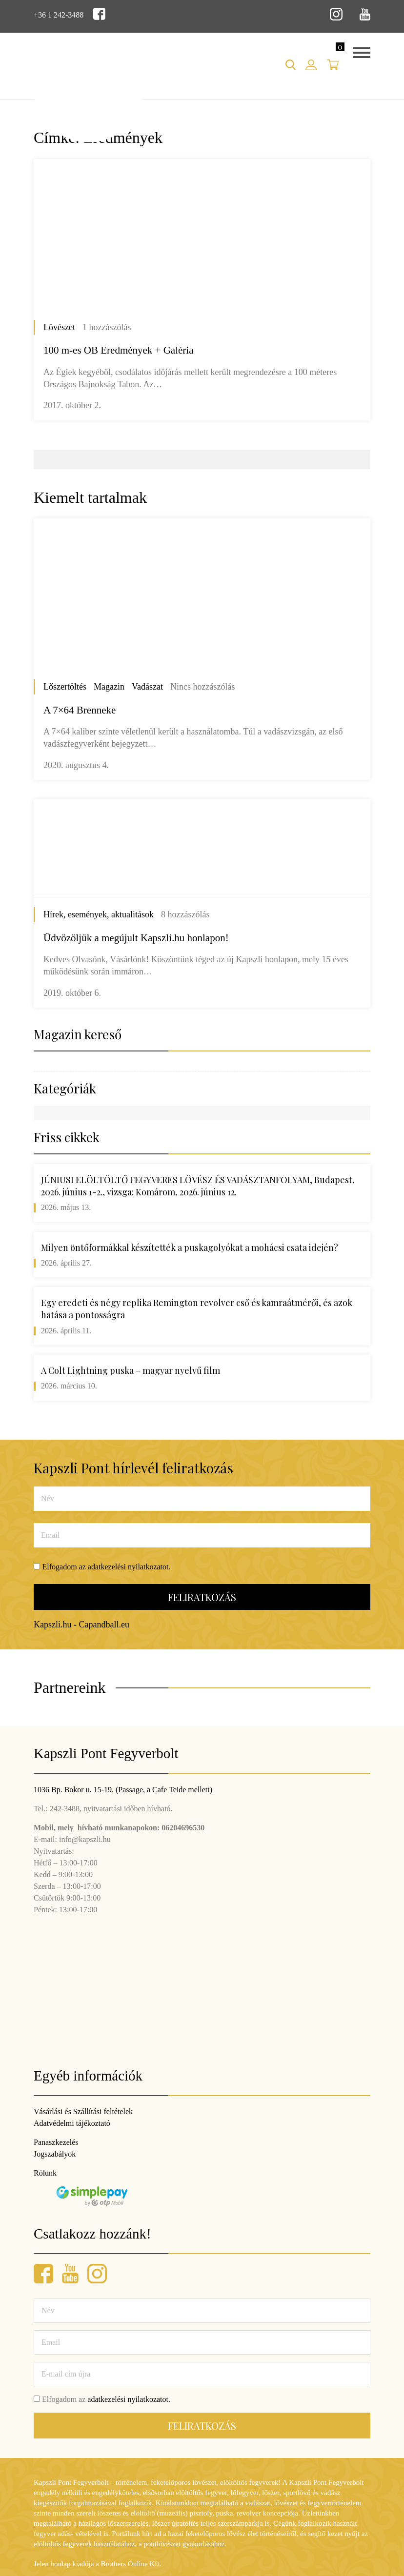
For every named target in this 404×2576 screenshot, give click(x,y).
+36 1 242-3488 (58, 15)
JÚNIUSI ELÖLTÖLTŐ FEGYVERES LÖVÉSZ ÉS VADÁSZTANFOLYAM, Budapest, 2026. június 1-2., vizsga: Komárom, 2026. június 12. (198, 1186)
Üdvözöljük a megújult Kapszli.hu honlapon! (136, 938)
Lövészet (59, 327)
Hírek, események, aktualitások (98, 914)
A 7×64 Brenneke (79, 710)
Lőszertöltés (64, 687)
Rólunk (45, 2173)
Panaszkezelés (56, 2142)
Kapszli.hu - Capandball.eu (81, 1624)
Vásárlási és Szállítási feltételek (83, 2111)
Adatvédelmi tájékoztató (72, 2123)
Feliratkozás (202, 1597)
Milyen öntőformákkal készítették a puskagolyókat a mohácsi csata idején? (189, 1247)
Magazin (109, 687)
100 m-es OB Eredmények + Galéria (118, 350)
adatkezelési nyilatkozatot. (129, 1567)
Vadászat (147, 687)
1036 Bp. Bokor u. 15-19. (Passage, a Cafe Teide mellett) (123, 1789)
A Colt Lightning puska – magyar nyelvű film (130, 1370)
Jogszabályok (55, 2154)
